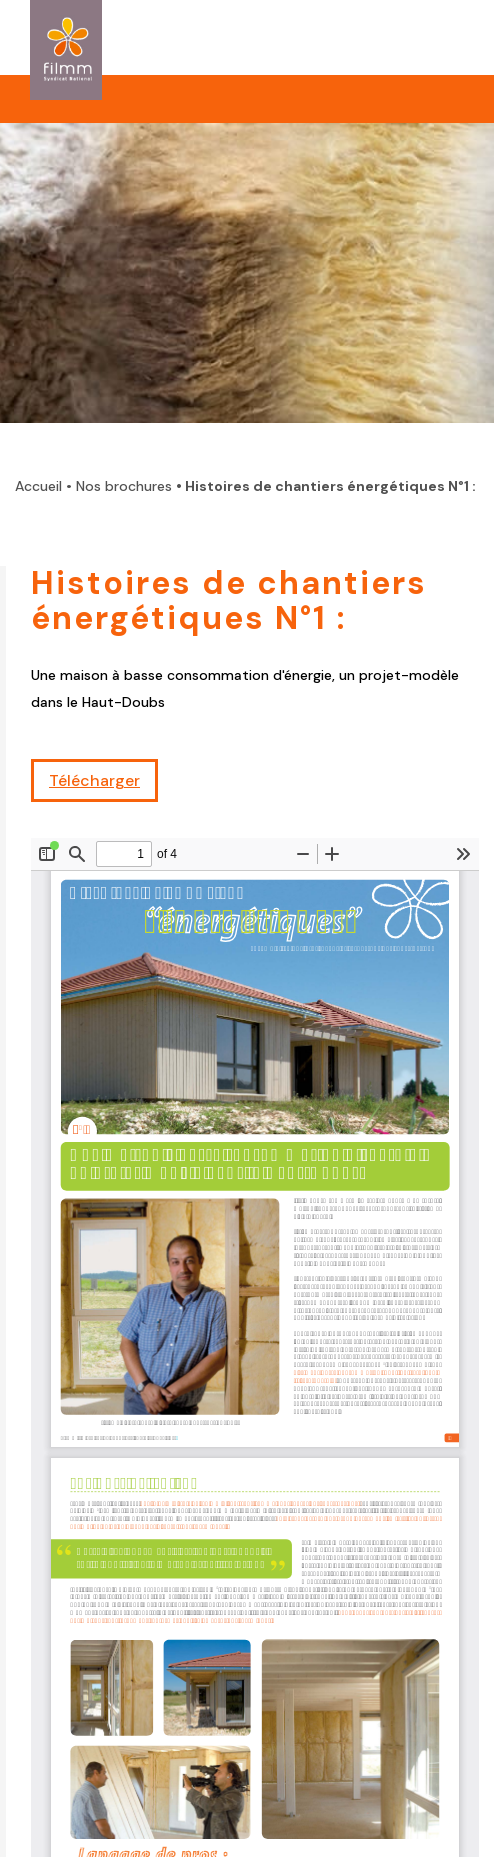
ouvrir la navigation (432, 32)
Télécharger (94, 780)
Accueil (38, 486)
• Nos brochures (119, 486)
